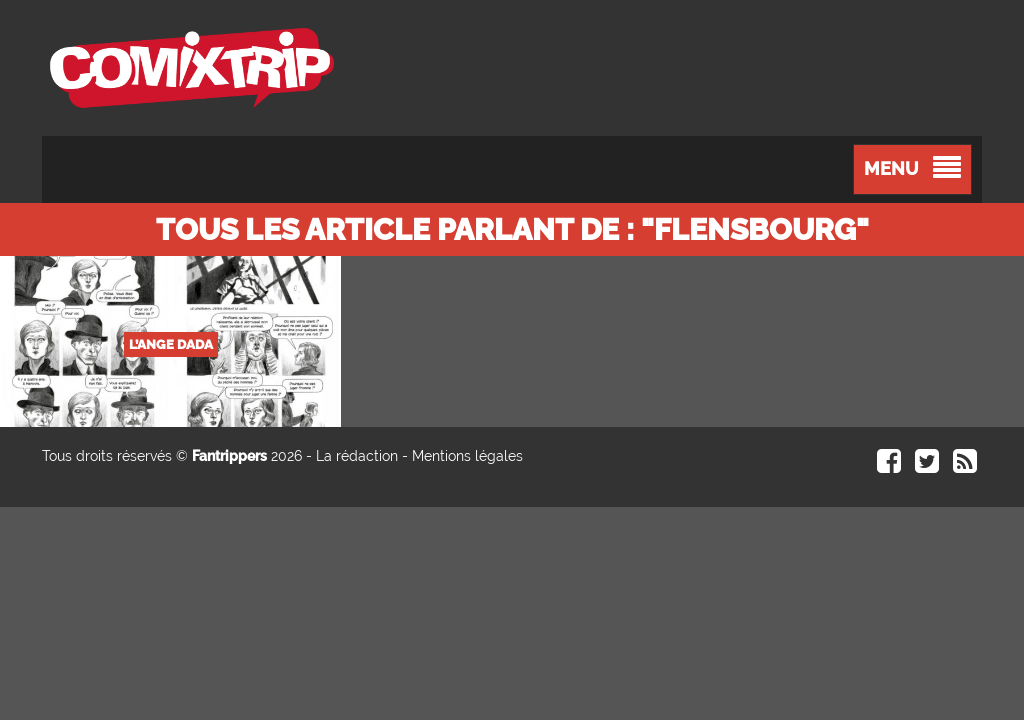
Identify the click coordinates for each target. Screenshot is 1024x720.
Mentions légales (467, 456)
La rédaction (357, 456)
